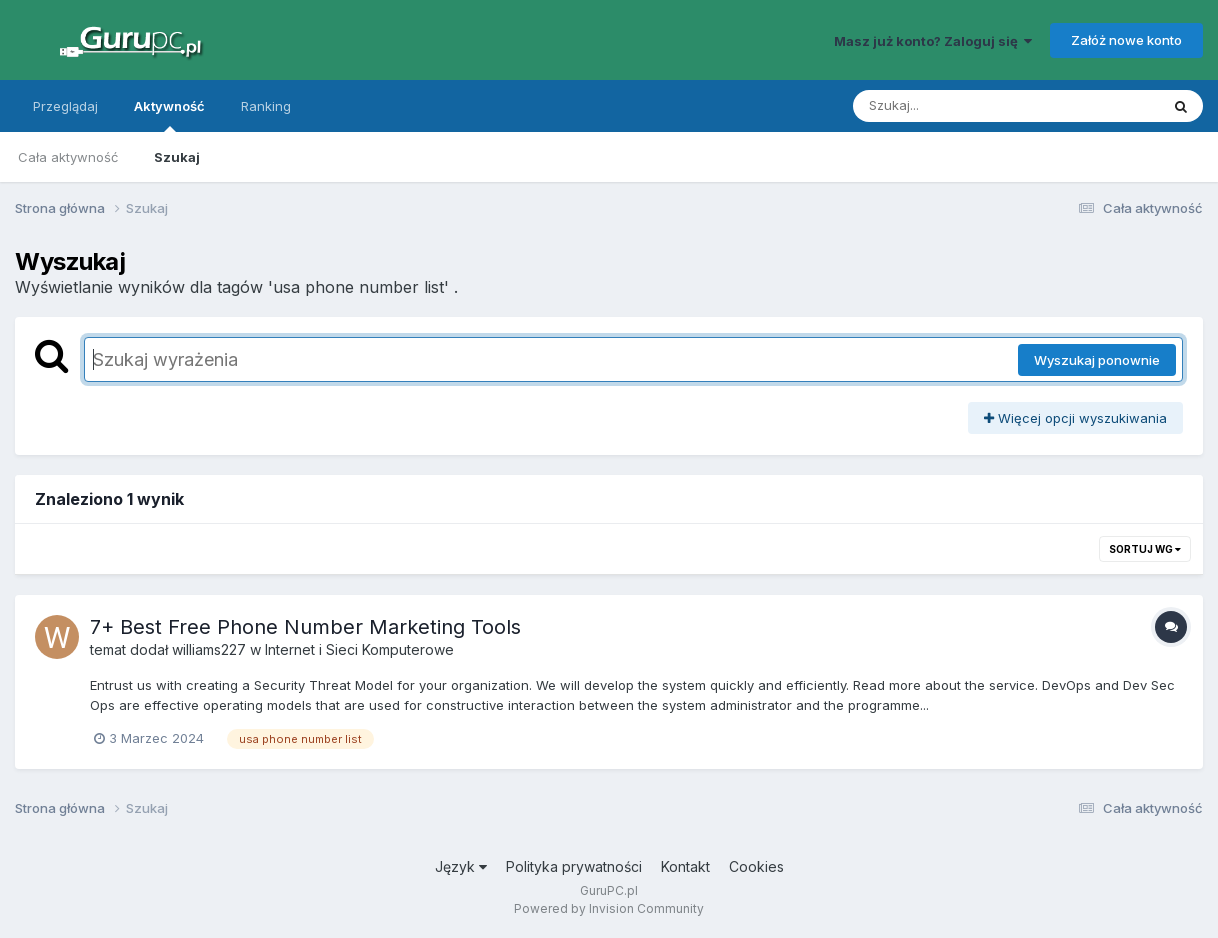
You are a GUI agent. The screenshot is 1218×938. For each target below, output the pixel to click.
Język (461, 866)
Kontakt (685, 866)
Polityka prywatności (574, 866)
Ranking (266, 106)
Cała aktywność (68, 157)
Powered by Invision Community (609, 908)
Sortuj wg (1145, 549)
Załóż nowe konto (1126, 40)
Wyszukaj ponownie (1097, 360)
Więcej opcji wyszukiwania (1075, 418)
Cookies (756, 866)
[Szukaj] (957, 106)
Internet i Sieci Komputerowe (359, 649)
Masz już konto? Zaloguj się (933, 41)
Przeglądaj (65, 106)
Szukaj (177, 157)
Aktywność (169, 115)
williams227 (209, 649)
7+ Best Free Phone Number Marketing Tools (305, 627)
